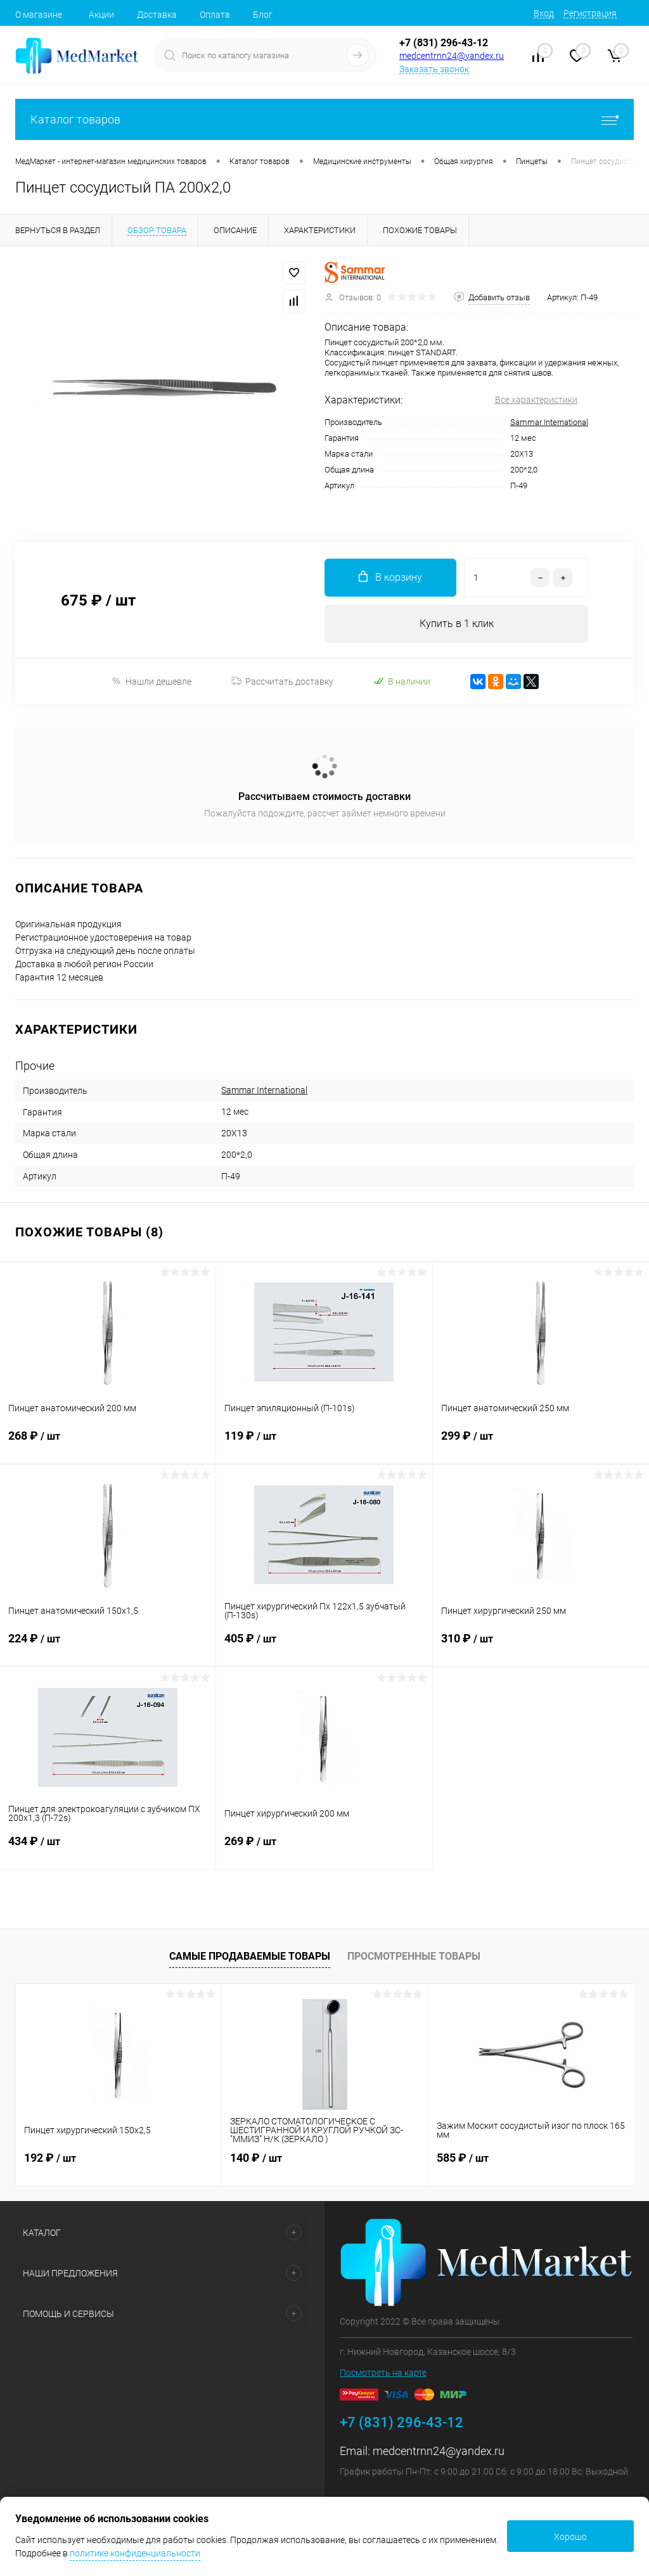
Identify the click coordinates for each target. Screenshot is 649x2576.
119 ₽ (323, 1443)
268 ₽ (107, 1443)
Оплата (215, 15)
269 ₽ (323, 1848)
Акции (101, 15)
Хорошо (570, 2537)
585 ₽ (463, 2157)
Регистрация (590, 13)
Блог (263, 15)
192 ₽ (50, 2157)
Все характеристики (536, 400)
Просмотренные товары (413, 1956)
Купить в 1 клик (457, 624)
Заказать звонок (434, 69)
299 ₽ (541, 1443)
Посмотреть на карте (383, 2373)
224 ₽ (107, 1646)
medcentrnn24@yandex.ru (451, 56)
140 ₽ (256, 2157)
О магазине (38, 15)
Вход (544, 13)
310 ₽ (541, 1646)
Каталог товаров (324, 119)
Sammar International (549, 422)
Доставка (157, 15)
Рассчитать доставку (282, 681)
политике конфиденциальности (135, 2553)
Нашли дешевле (151, 681)
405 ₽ (323, 1646)
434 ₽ (107, 1848)
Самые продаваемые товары (249, 1956)
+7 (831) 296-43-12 (443, 43)
